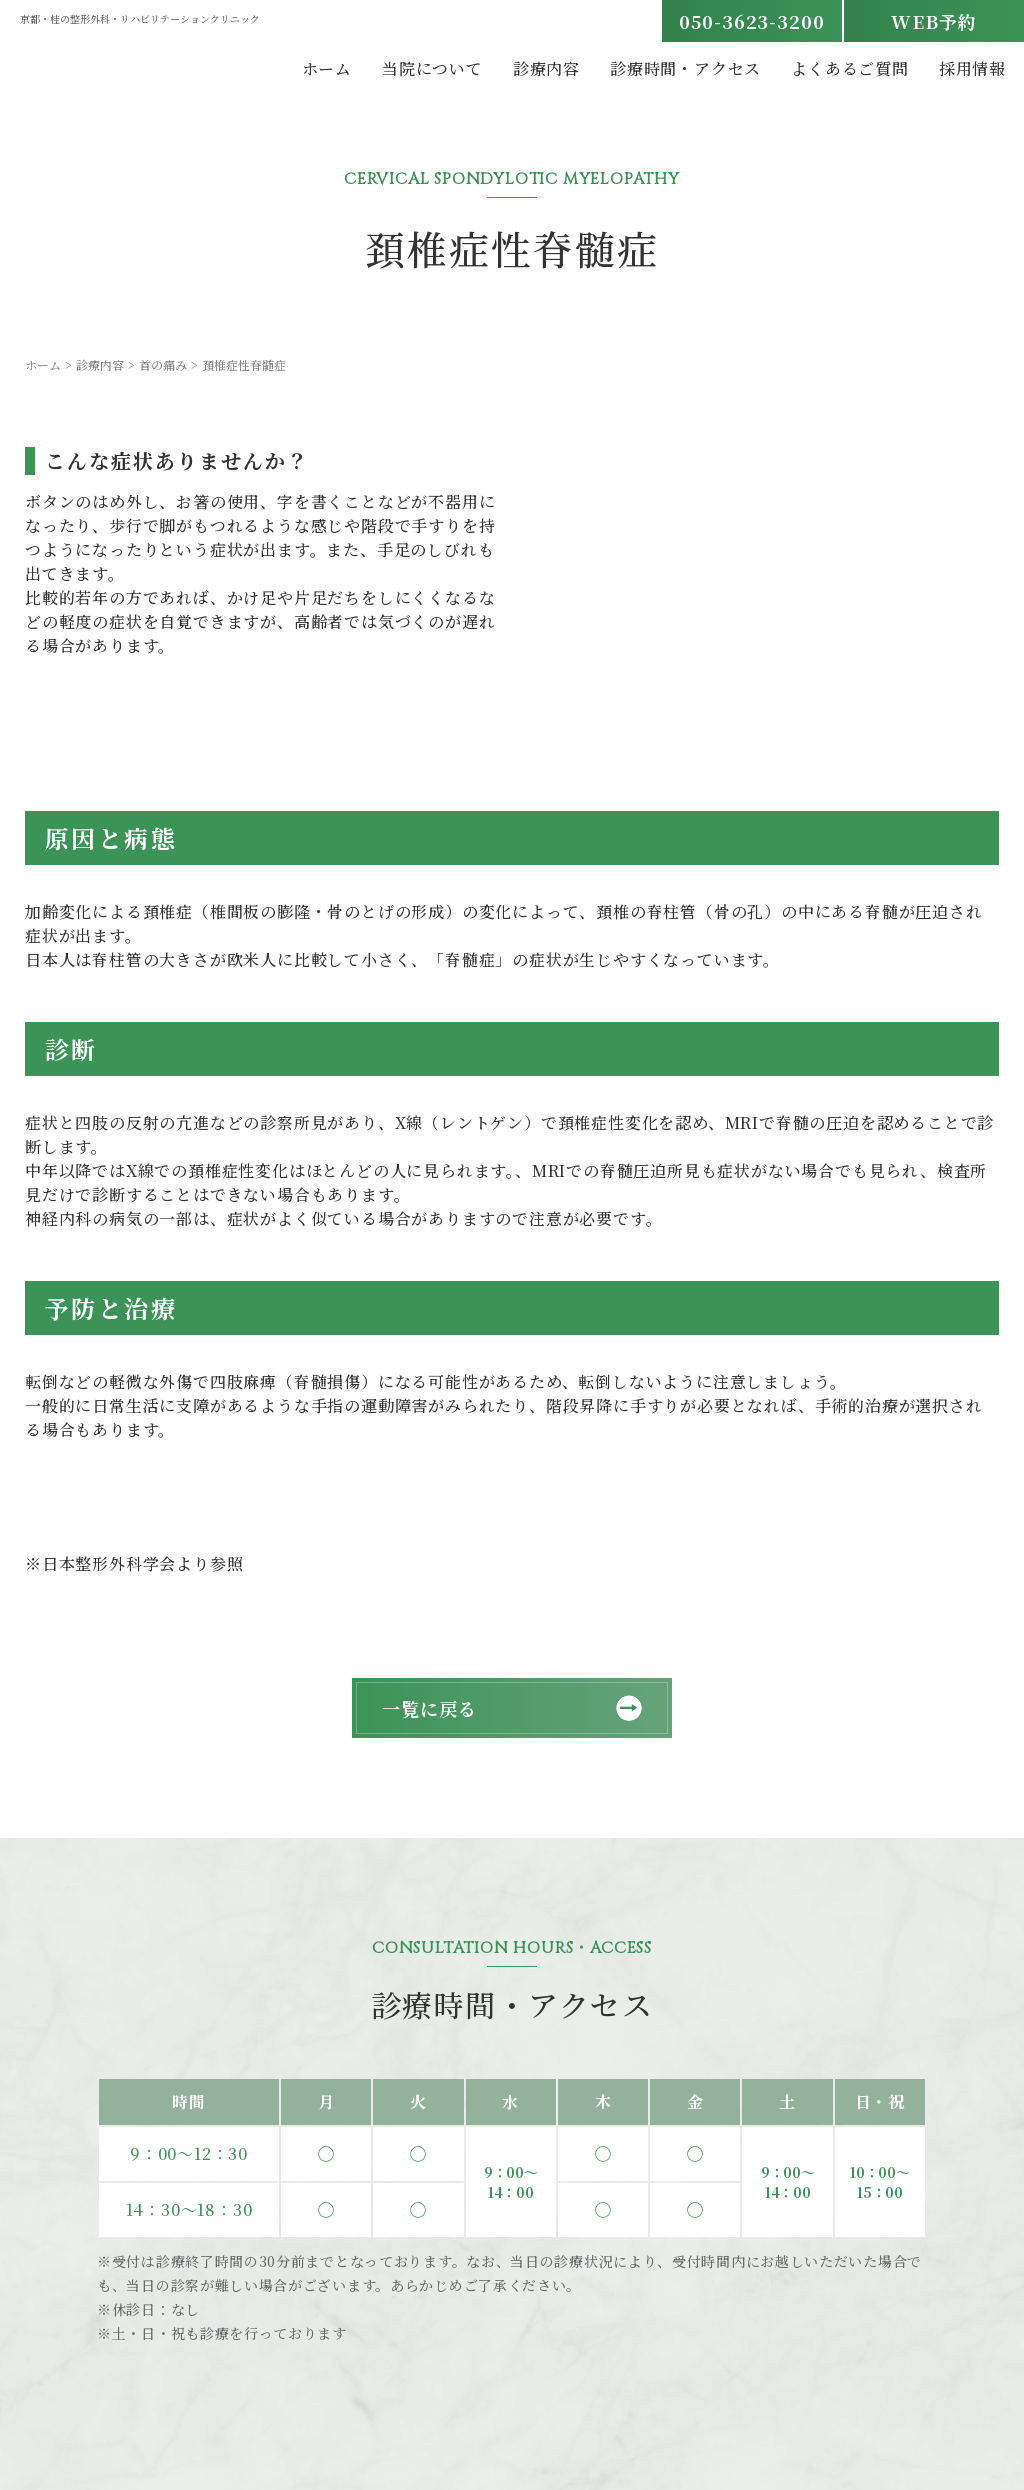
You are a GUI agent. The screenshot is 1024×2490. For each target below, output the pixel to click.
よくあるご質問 (850, 68)
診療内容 (546, 68)
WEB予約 (934, 21)
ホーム (327, 68)
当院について (432, 68)
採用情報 (972, 68)
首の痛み (163, 364)
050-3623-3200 (752, 21)
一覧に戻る (429, 1708)
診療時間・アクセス (685, 68)
